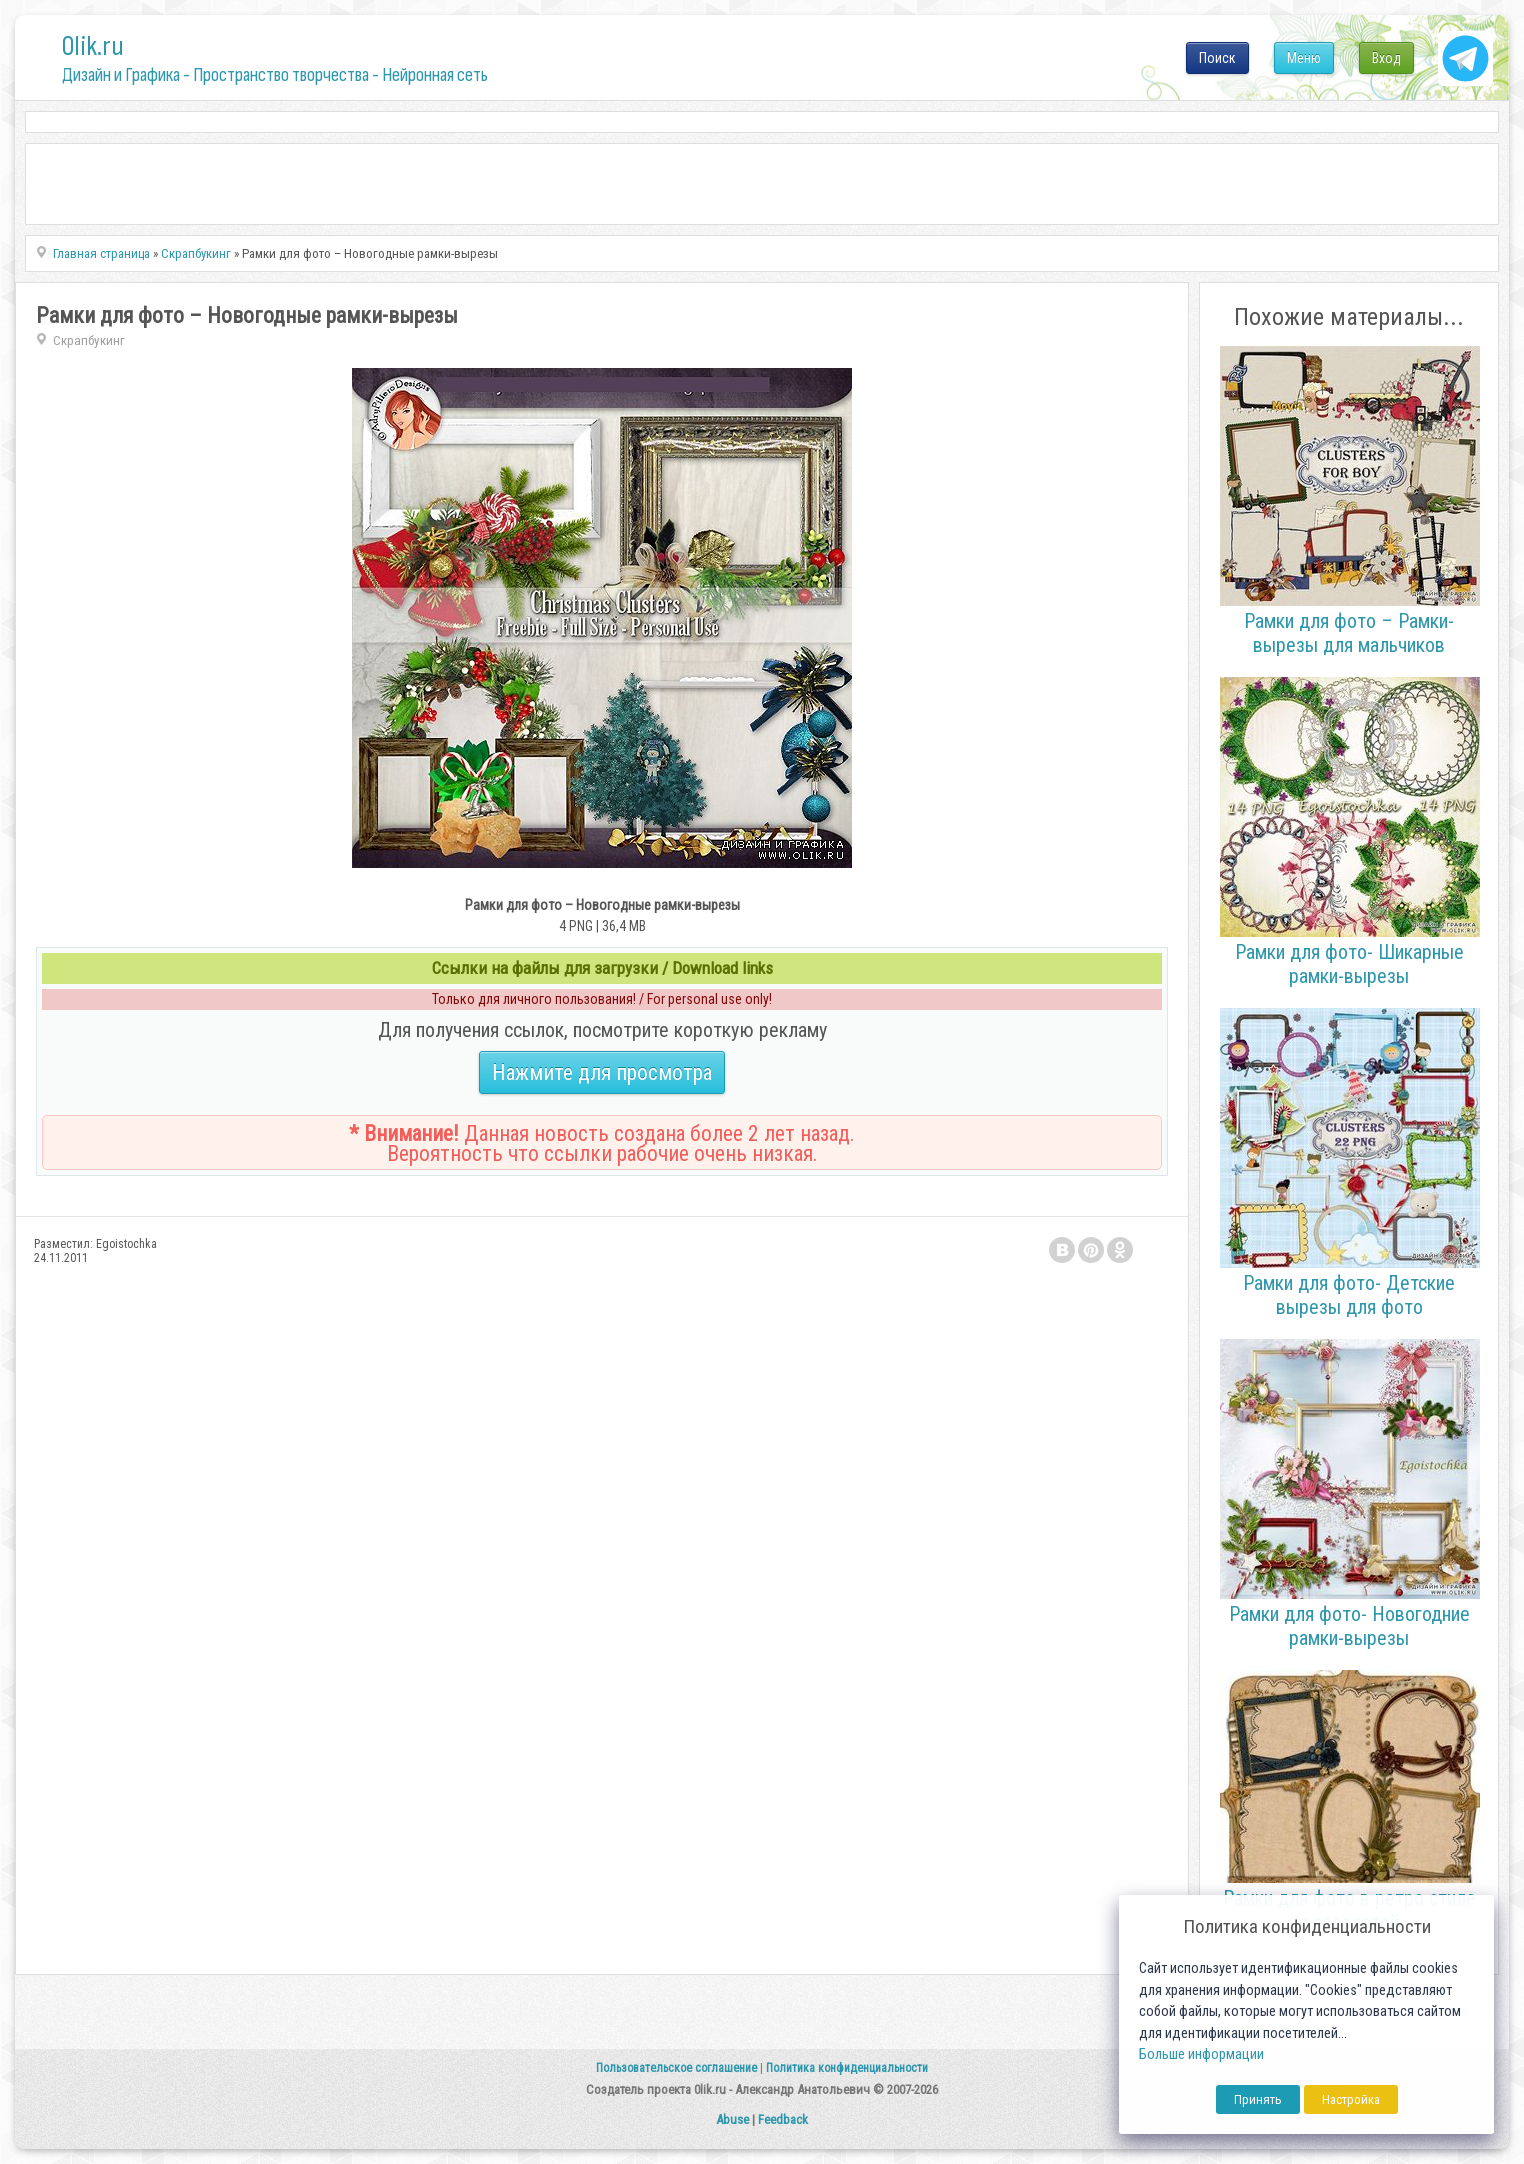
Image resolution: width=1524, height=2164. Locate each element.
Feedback (783, 2119)
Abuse (732, 2119)
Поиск (1217, 58)
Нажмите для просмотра (602, 1072)
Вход (1386, 58)
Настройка (1351, 2099)
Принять (1258, 2099)
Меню (1304, 58)
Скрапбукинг (89, 340)
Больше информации (1201, 2054)
